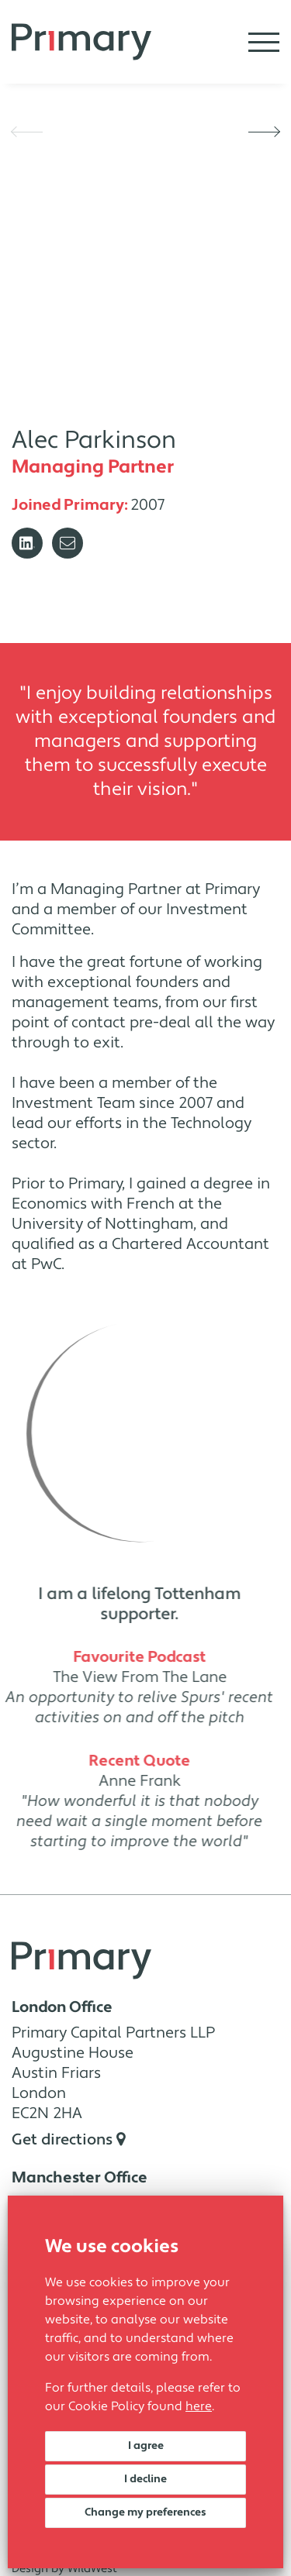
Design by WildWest (64, 2568)
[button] (27, 131)
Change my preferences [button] (145, 2512)
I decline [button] (145, 2479)
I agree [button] (146, 2446)
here (198, 2406)
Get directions (68, 2140)
